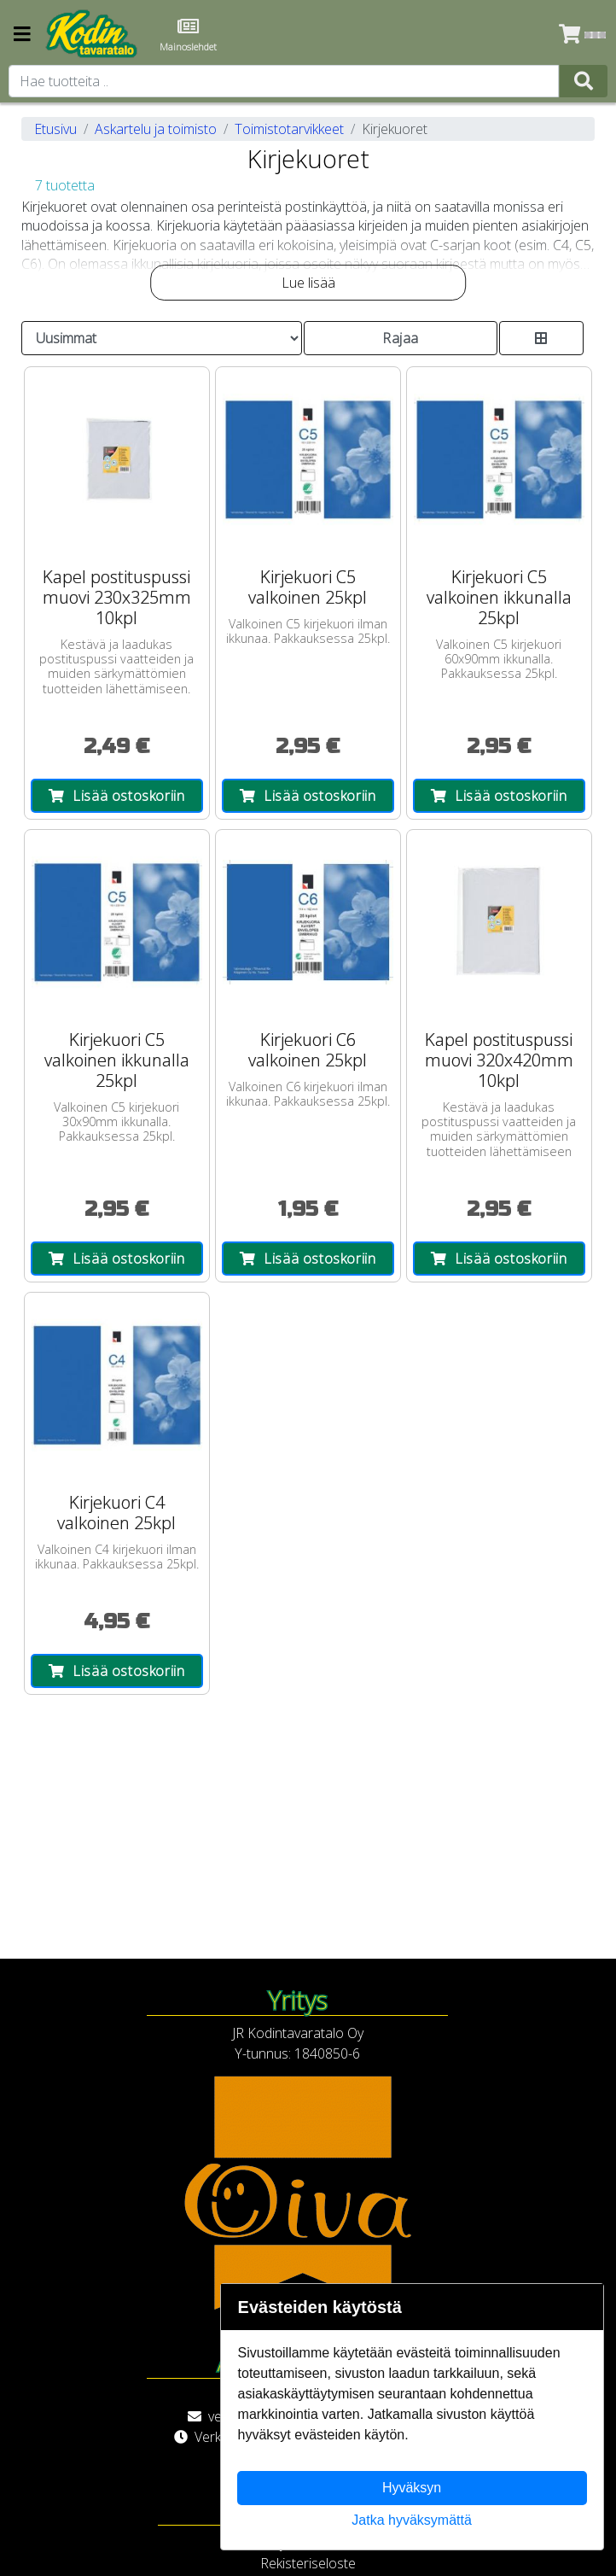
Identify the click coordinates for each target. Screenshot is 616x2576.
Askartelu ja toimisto (156, 129)
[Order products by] (161, 338)
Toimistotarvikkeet (289, 129)
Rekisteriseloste (308, 2563)
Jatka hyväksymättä (412, 2520)
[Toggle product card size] (541, 338)
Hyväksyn (411, 2487)
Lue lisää (308, 282)
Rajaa (400, 338)
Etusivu (55, 129)
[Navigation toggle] (22, 35)
